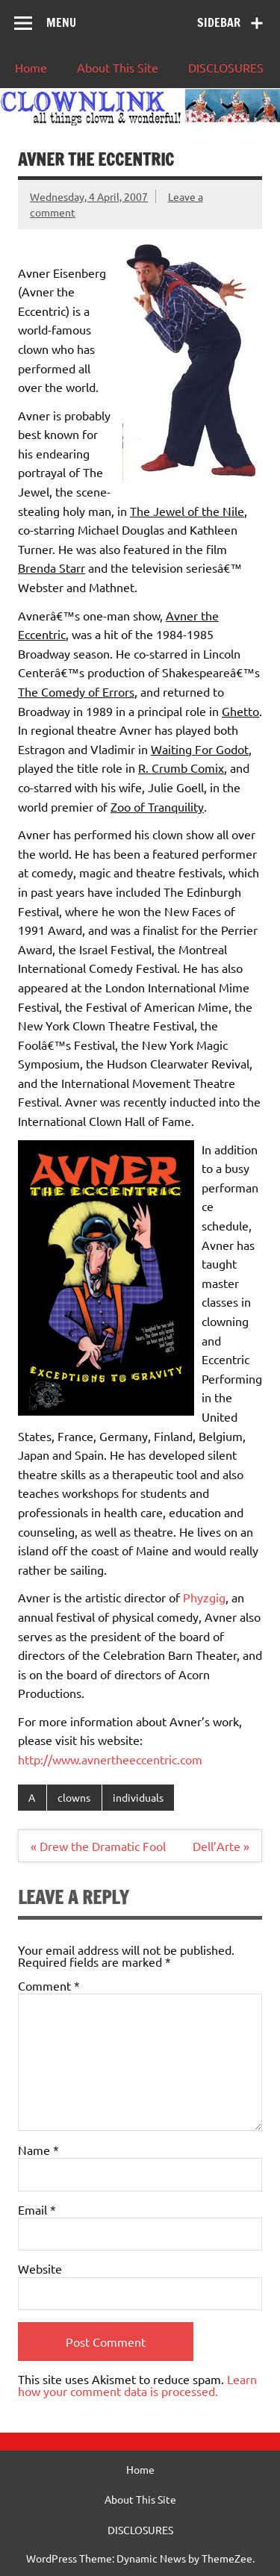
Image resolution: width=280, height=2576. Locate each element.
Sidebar (218, 22)
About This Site (117, 67)
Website (40, 2268)
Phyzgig (204, 1597)
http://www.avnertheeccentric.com (110, 1759)
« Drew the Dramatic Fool (98, 1845)
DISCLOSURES (226, 67)
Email (37, 2209)
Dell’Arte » (221, 1845)
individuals (138, 1797)
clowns (73, 1797)
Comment (49, 1985)
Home (31, 67)
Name (38, 2150)
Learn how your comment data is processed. (137, 2384)
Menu (61, 22)
